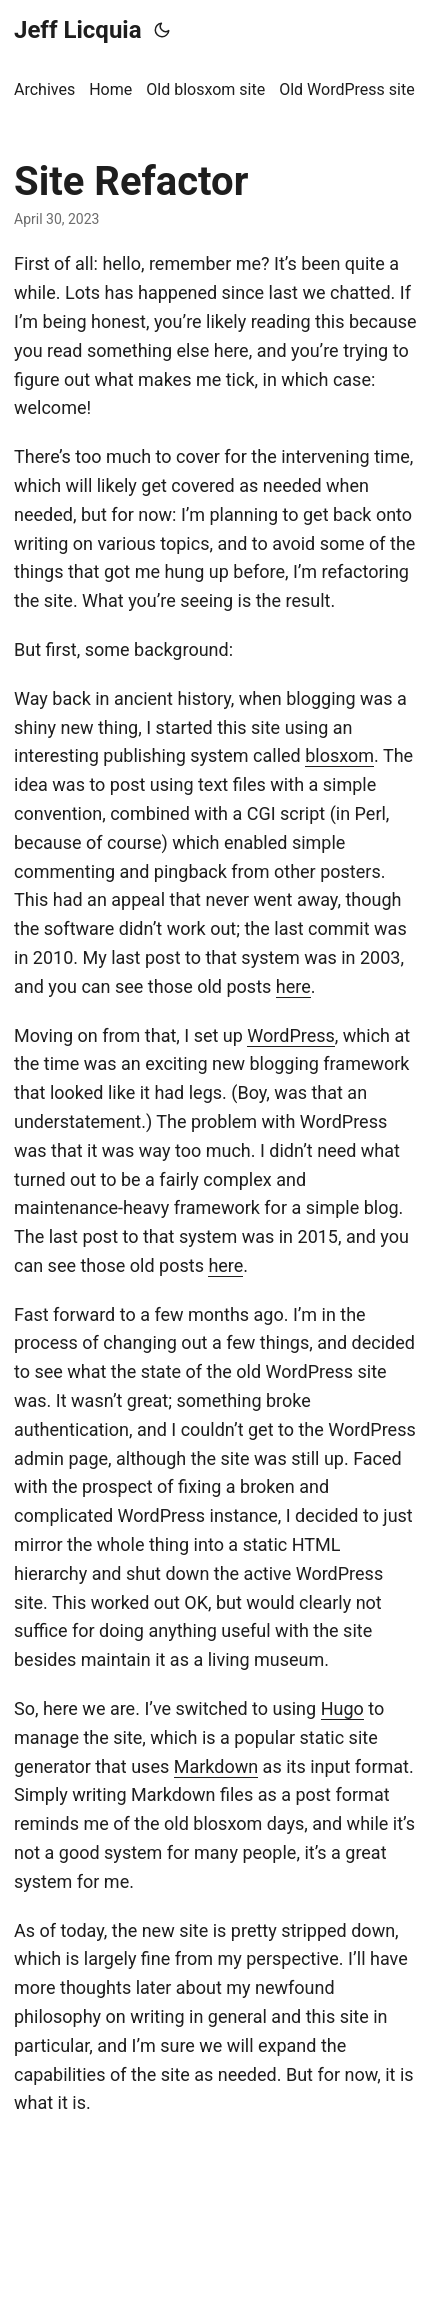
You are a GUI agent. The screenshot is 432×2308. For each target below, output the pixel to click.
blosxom (339, 755)
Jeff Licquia (78, 30)
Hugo (342, 1708)
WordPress (290, 1035)
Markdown (216, 1766)
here (293, 986)
